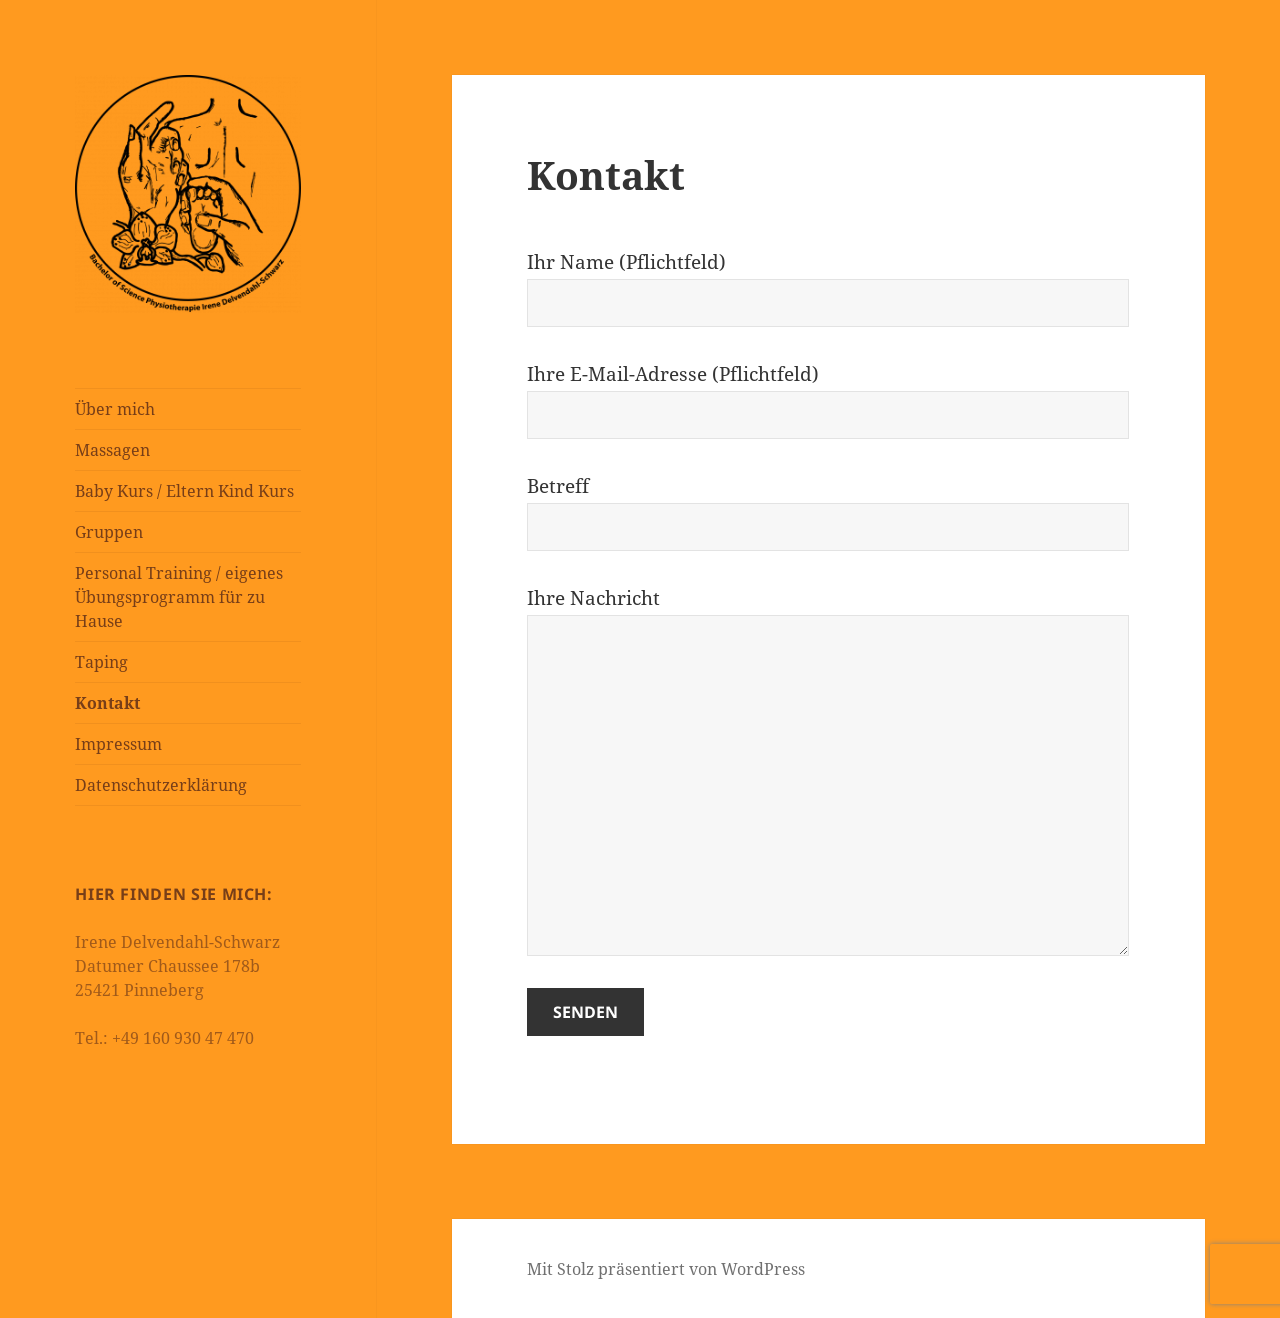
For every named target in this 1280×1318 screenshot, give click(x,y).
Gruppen (109, 532)
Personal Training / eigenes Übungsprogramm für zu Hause (179, 597)
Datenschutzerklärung (161, 785)
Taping (101, 662)
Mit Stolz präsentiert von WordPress (666, 1269)
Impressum (118, 744)
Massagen (112, 450)
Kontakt (107, 703)
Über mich (115, 409)
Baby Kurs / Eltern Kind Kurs (184, 491)
